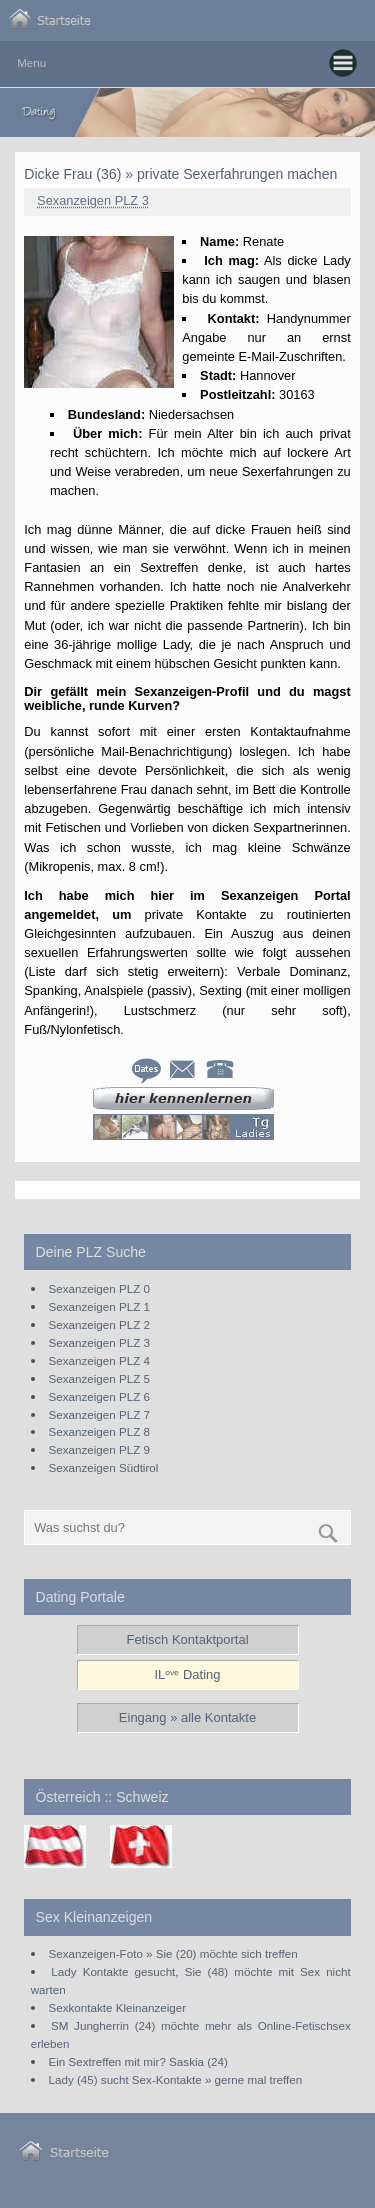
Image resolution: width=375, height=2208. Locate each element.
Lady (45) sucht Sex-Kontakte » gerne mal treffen (176, 2079)
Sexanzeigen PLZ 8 (99, 1431)
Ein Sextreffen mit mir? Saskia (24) (138, 2061)
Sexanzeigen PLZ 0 (99, 1288)
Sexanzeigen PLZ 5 (99, 1378)
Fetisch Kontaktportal (187, 1639)
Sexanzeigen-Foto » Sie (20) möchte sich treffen (173, 1953)
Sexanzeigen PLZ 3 (93, 200)
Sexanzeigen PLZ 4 (99, 1360)
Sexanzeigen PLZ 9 (99, 1449)
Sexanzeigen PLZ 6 (99, 1396)
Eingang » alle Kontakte (187, 1717)
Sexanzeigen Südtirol (104, 1467)
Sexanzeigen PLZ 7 (99, 1414)
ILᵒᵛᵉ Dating (187, 1674)
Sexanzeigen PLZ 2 (99, 1324)
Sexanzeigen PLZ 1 (99, 1306)
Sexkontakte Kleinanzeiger (118, 2007)
